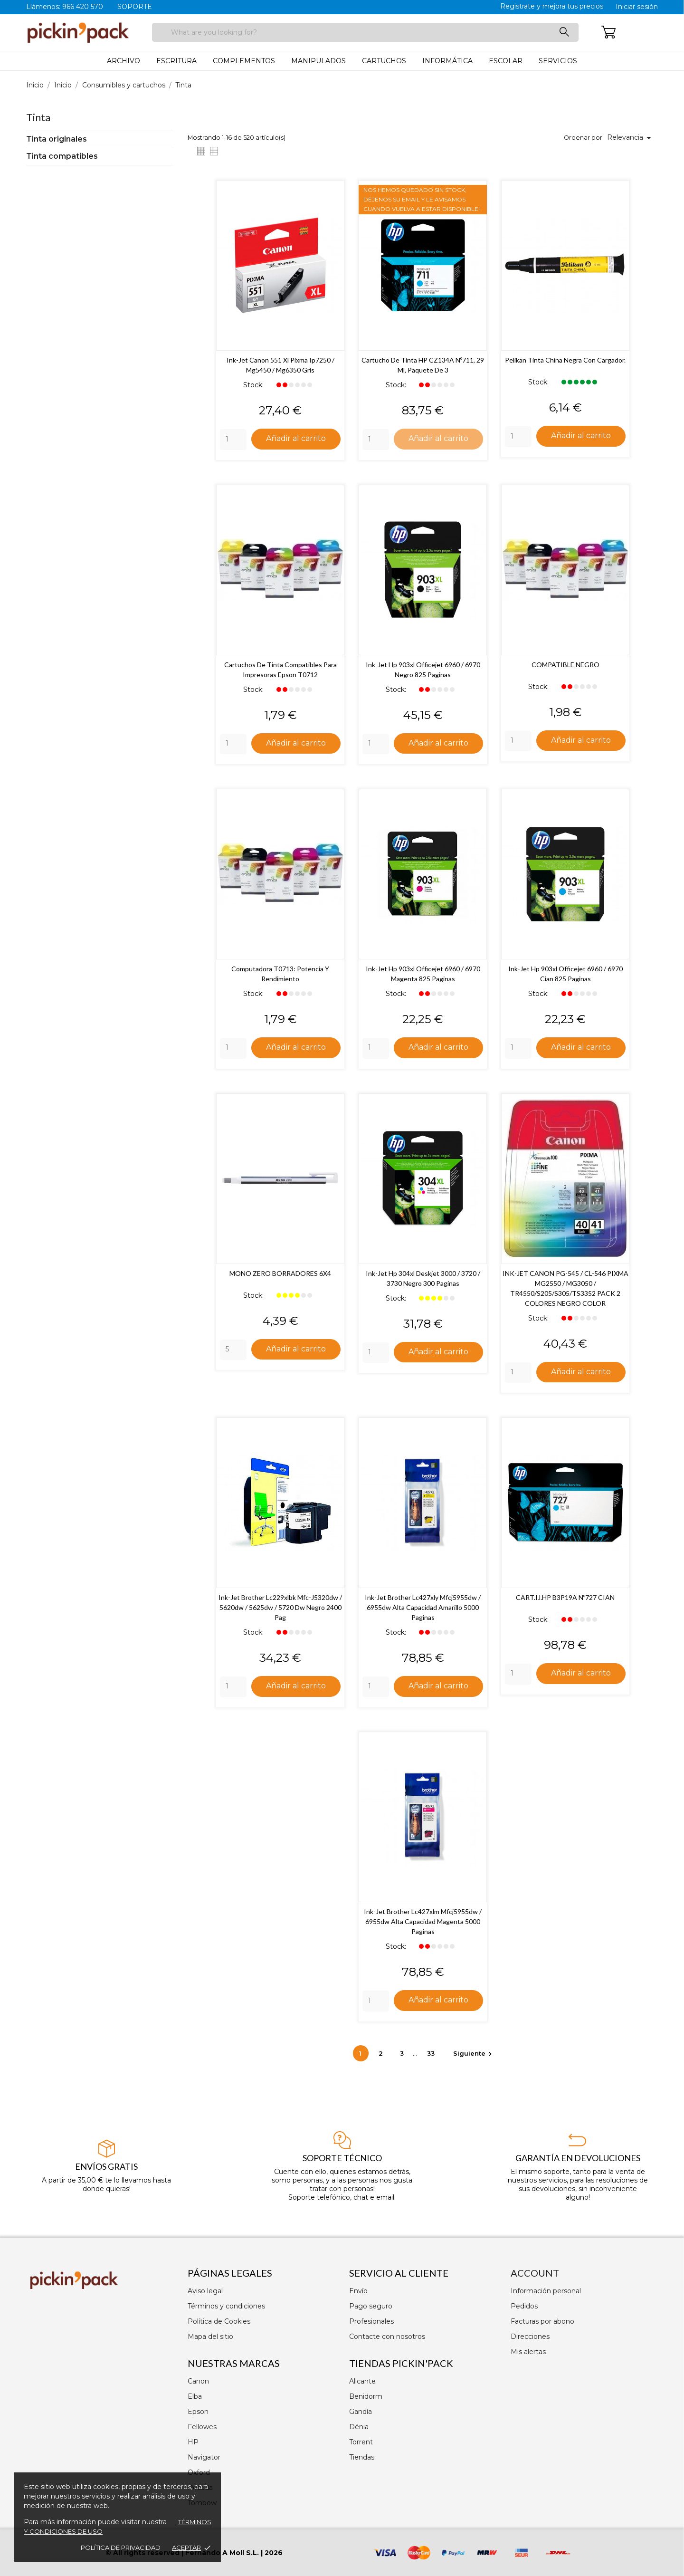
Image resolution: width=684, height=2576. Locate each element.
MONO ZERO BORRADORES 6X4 (280, 1274)
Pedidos (524, 2306)
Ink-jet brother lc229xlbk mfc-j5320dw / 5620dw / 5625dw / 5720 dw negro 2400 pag (280, 1608)
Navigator (204, 2457)
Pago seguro (370, 2306)
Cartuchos (384, 61)
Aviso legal (205, 2291)
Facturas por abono (542, 2321)
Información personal (546, 2291)
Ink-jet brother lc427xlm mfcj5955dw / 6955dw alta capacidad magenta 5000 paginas (423, 1923)
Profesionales (371, 2321)
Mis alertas (528, 2351)
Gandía (360, 2411)
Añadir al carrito (296, 437)
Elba (195, 2396)
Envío (358, 2291)
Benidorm (365, 2396)
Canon (198, 2381)
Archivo (123, 61)
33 (432, 2055)
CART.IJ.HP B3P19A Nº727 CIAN (565, 1598)
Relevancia (631, 138)
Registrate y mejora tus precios (551, 6)
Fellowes (202, 2427)
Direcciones (530, 2336)
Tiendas (361, 2457)
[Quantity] (233, 439)
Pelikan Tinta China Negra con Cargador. (565, 360)
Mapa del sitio (210, 2336)
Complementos (244, 61)
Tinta (38, 117)
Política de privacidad (121, 2547)
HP (193, 2442)
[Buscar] (365, 32)
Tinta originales (56, 139)
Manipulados (318, 61)
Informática (447, 61)
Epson (198, 2411)
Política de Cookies (219, 2321)
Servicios (558, 61)
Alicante (362, 2381)
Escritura (176, 61)
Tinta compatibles (62, 156)
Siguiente (473, 2055)
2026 (274, 2552)
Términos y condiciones (226, 2306)
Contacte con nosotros (387, 2336)
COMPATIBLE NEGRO (565, 665)
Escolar (505, 61)
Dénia (359, 2427)
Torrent (361, 2442)
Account (535, 2273)
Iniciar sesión (637, 6)
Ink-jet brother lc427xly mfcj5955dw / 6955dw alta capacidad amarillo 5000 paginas (423, 1608)
